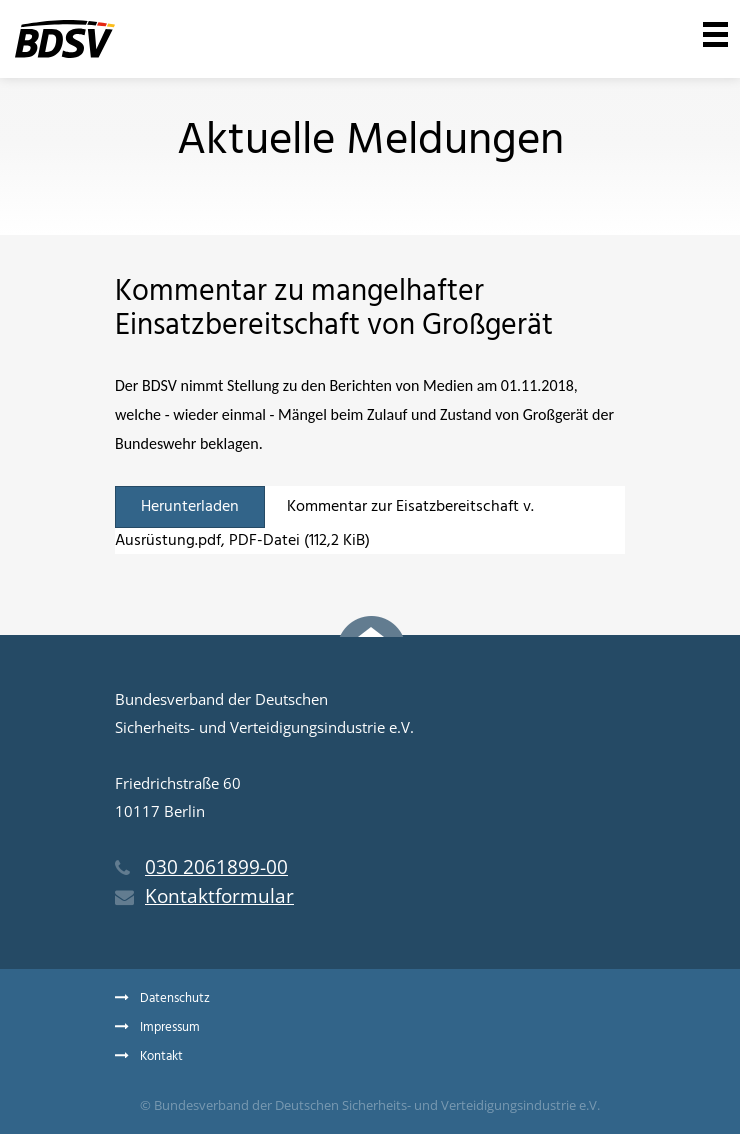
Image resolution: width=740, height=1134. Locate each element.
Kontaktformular (204, 896)
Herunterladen (190, 507)
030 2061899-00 (201, 867)
